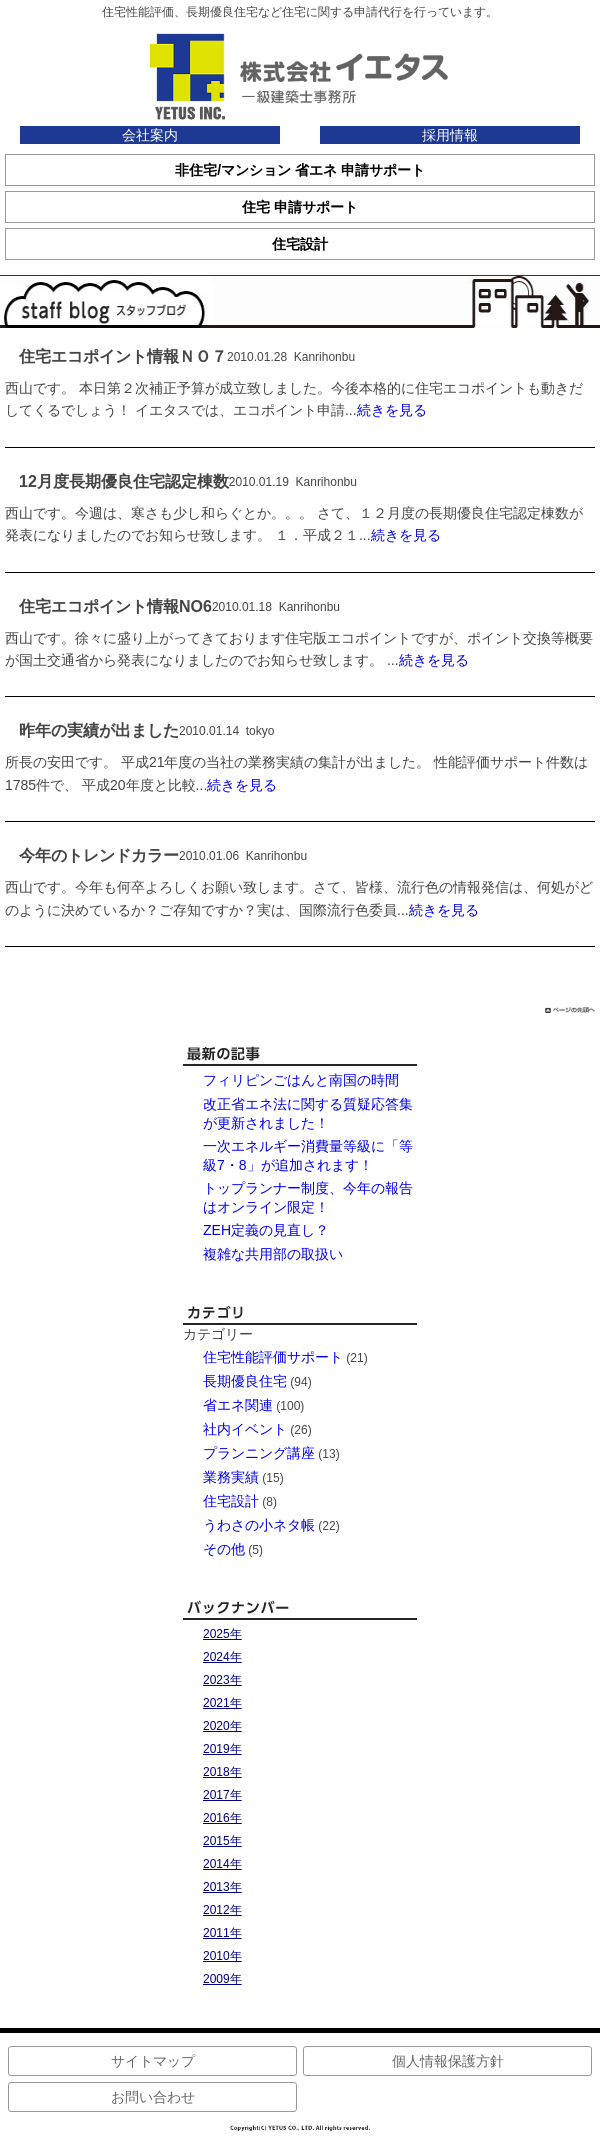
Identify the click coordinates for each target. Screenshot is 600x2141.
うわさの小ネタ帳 (259, 1525)
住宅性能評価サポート (273, 1357)
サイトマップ (153, 2061)
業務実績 (231, 1477)
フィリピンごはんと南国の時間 (301, 1080)
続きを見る (392, 410)
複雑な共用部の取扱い (273, 1254)
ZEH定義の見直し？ (266, 1230)
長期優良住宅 (245, 1381)
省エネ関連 (238, 1405)
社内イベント (245, 1429)
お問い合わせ (153, 2097)
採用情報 (450, 135)
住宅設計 (231, 1501)
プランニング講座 (259, 1453)
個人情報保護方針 (448, 2061)
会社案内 (150, 135)
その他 (224, 1549)
